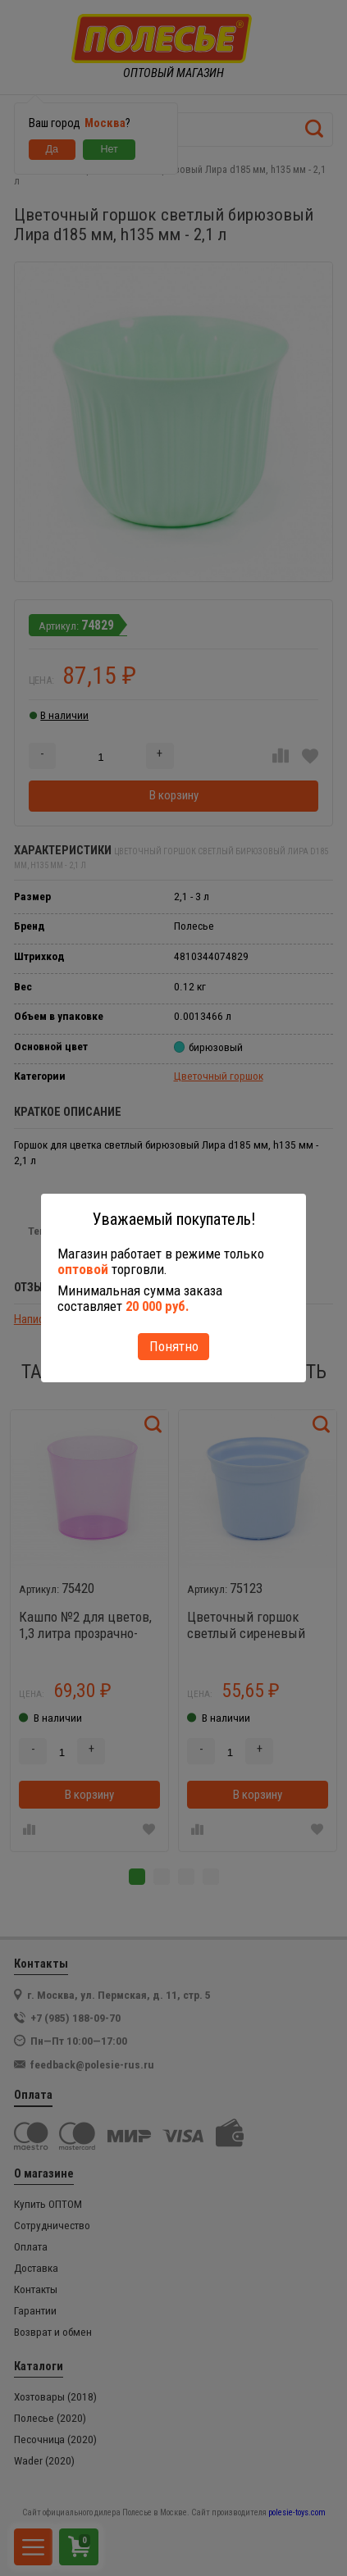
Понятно (174, 1346)
